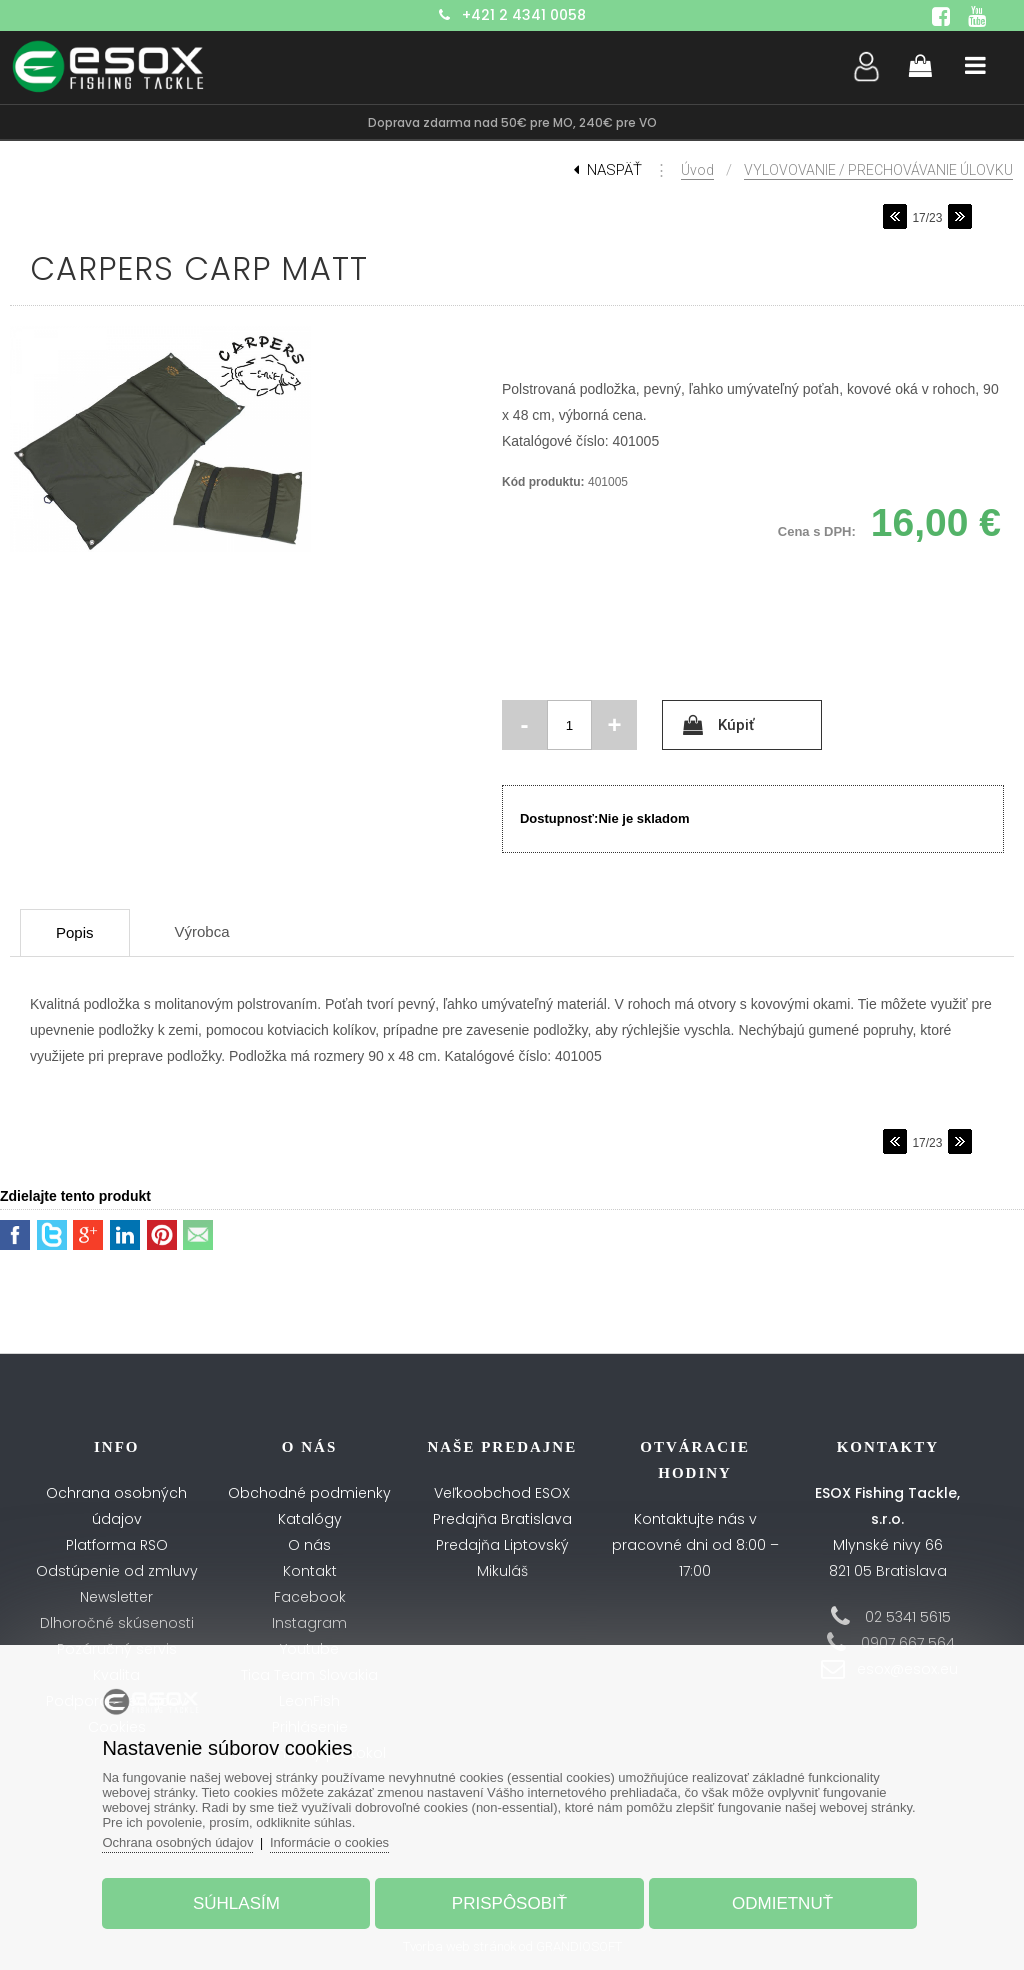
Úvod (697, 170)
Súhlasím (236, 1903)
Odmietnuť (782, 1903)
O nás (309, 1545)
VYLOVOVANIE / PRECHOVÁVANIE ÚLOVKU (878, 170)
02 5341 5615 (908, 1617)
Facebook (310, 1597)
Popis (75, 932)
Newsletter (116, 1597)
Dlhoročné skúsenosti (117, 1623)
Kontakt (310, 1571)
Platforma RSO (117, 1545)
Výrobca (202, 931)
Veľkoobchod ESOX (502, 1493)
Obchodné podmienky (309, 1493)
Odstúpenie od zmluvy (117, 1571)
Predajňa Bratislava (502, 1519)
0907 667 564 (908, 1643)
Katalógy (310, 1519)
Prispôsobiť (509, 1903)
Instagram (309, 1623)
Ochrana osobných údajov (177, 1842)
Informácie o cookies (329, 1842)
